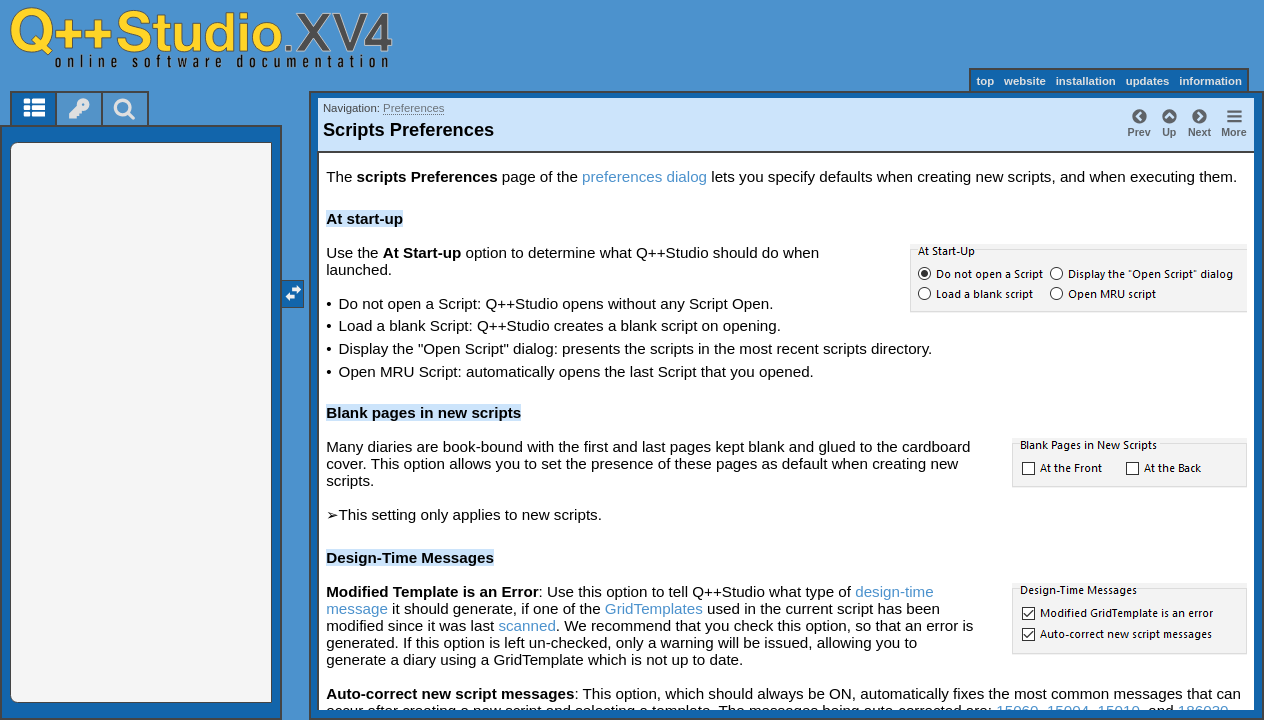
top (985, 81)
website (1025, 81)
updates (1148, 81)
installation (1086, 81)
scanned (526, 625)
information (1210, 81)
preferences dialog (644, 176)
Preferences (413, 108)
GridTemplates (654, 608)
